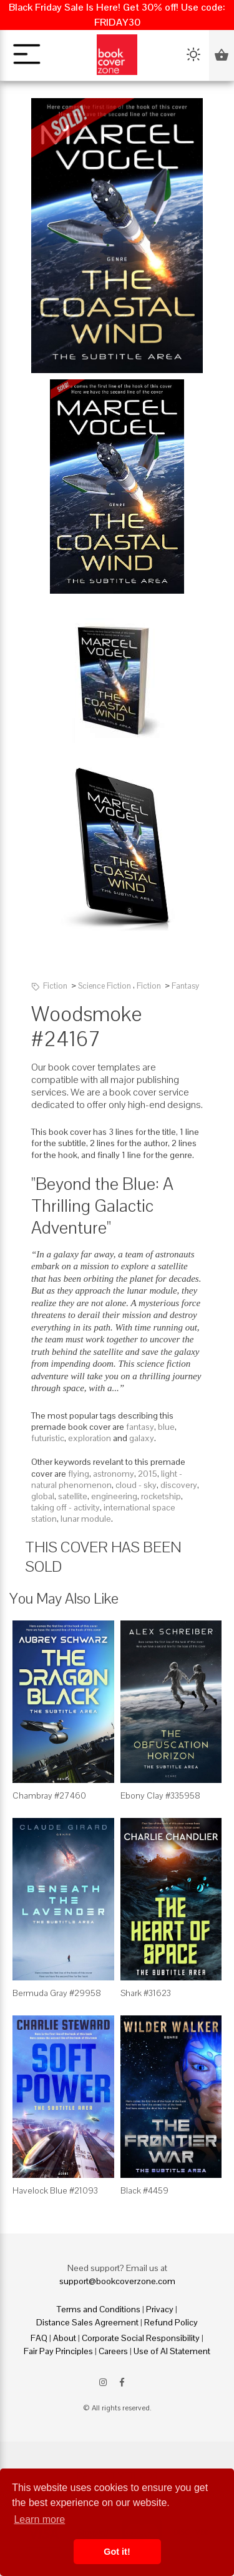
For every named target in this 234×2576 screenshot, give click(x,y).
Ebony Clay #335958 (160, 1795)
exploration (89, 1438)
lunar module (86, 1518)
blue (166, 1426)
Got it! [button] (117, 2552)
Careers (113, 2351)
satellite (72, 1496)
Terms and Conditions (98, 2309)
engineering (114, 1496)
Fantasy (185, 986)
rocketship (161, 1496)
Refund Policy (171, 2322)
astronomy (113, 1473)
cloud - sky (136, 1484)
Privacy (159, 2309)
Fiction (55, 986)
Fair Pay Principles (58, 2351)
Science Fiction (104, 986)
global (42, 1496)
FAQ (39, 2338)
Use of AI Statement (172, 2351)
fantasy (140, 1426)
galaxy (141, 1438)
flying (78, 1473)
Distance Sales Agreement (87, 2322)
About (64, 2338)
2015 (147, 1473)
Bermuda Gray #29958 (56, 1993)
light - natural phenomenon (106, 1479)
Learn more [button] (39, 2519)
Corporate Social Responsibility (141, 2338)
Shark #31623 (145, 1993)
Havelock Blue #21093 (55, 2190)
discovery (178, 1484)
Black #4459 (144, 2190)
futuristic (47, 1438)
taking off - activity (65, 1507)
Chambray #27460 (49, 1795)
